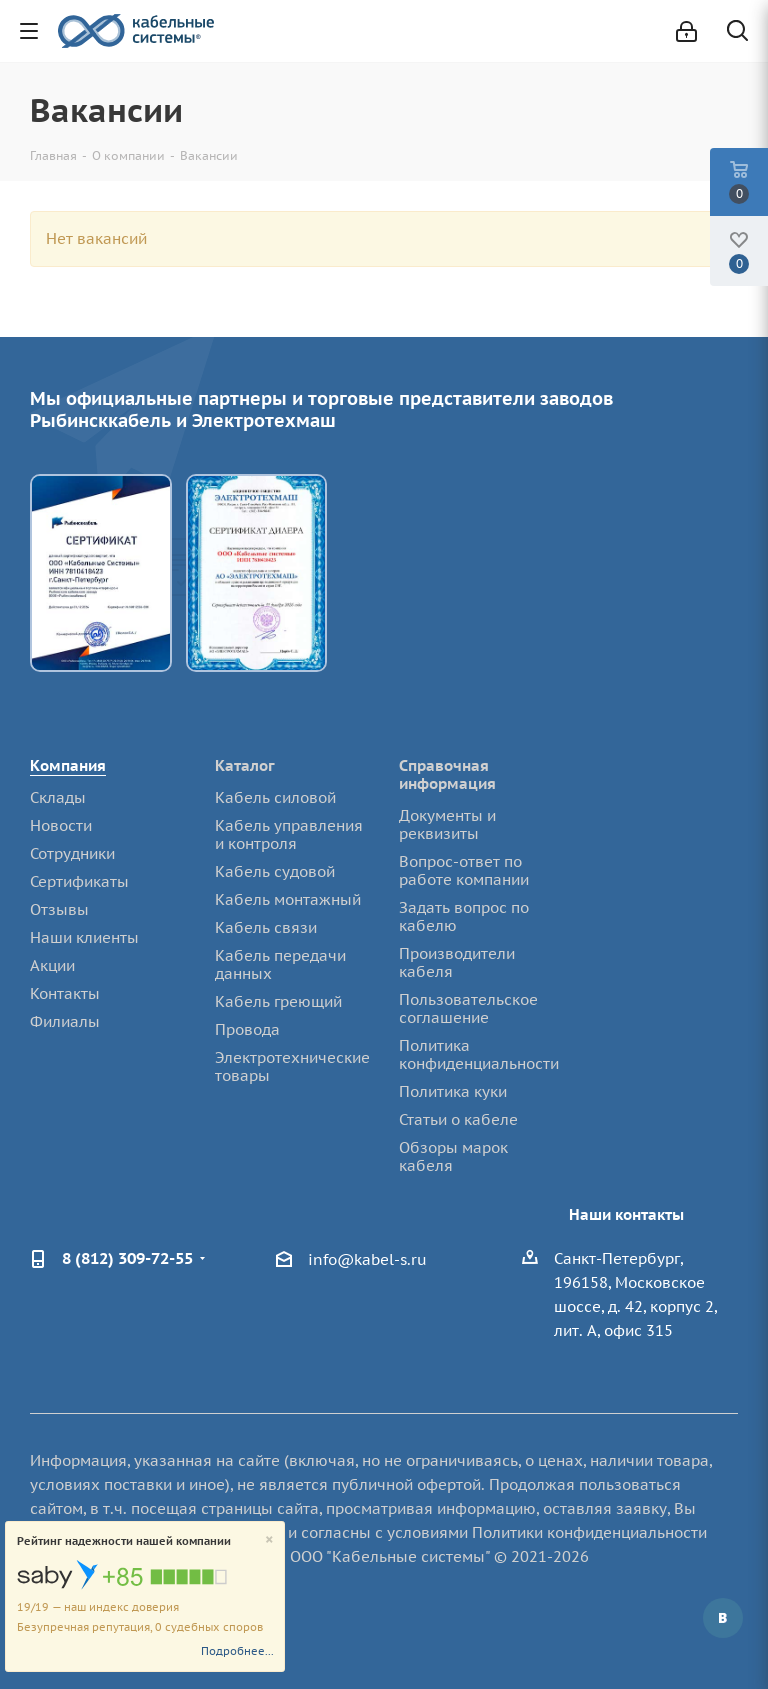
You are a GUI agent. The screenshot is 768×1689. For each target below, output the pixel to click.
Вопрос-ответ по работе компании (464, 870)
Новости (61, 825)
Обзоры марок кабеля (453, 1156)
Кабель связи (266, 927)
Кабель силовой (275, 797)
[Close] (269, 1540)
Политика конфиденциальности (479, 1054)
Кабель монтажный (288, 899)
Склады (58, 797)
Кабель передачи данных (280, 964)
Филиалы (65, 1021)
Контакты (65, 993)
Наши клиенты (84, 937)
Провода (247, 1029)
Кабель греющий (278, 1001)
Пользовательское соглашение (468, 1008)
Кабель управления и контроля (289, 834)
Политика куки (453, 1091)
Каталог (245, 765)
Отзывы (59, 909)
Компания (68, 765)
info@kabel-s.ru (367, 1259)
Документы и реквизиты (447, 824)
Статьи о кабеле (458, 1119)
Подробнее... (237, 1651)
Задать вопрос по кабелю (464, 916)
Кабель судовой (275, 871)
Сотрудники (72, 853)
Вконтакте (723, 1618)
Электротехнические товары (292, 1066)
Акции (52, 965)
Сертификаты (79, 881)
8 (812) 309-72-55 (127, 1258)
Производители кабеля (457, 962)
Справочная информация (447, 774)
